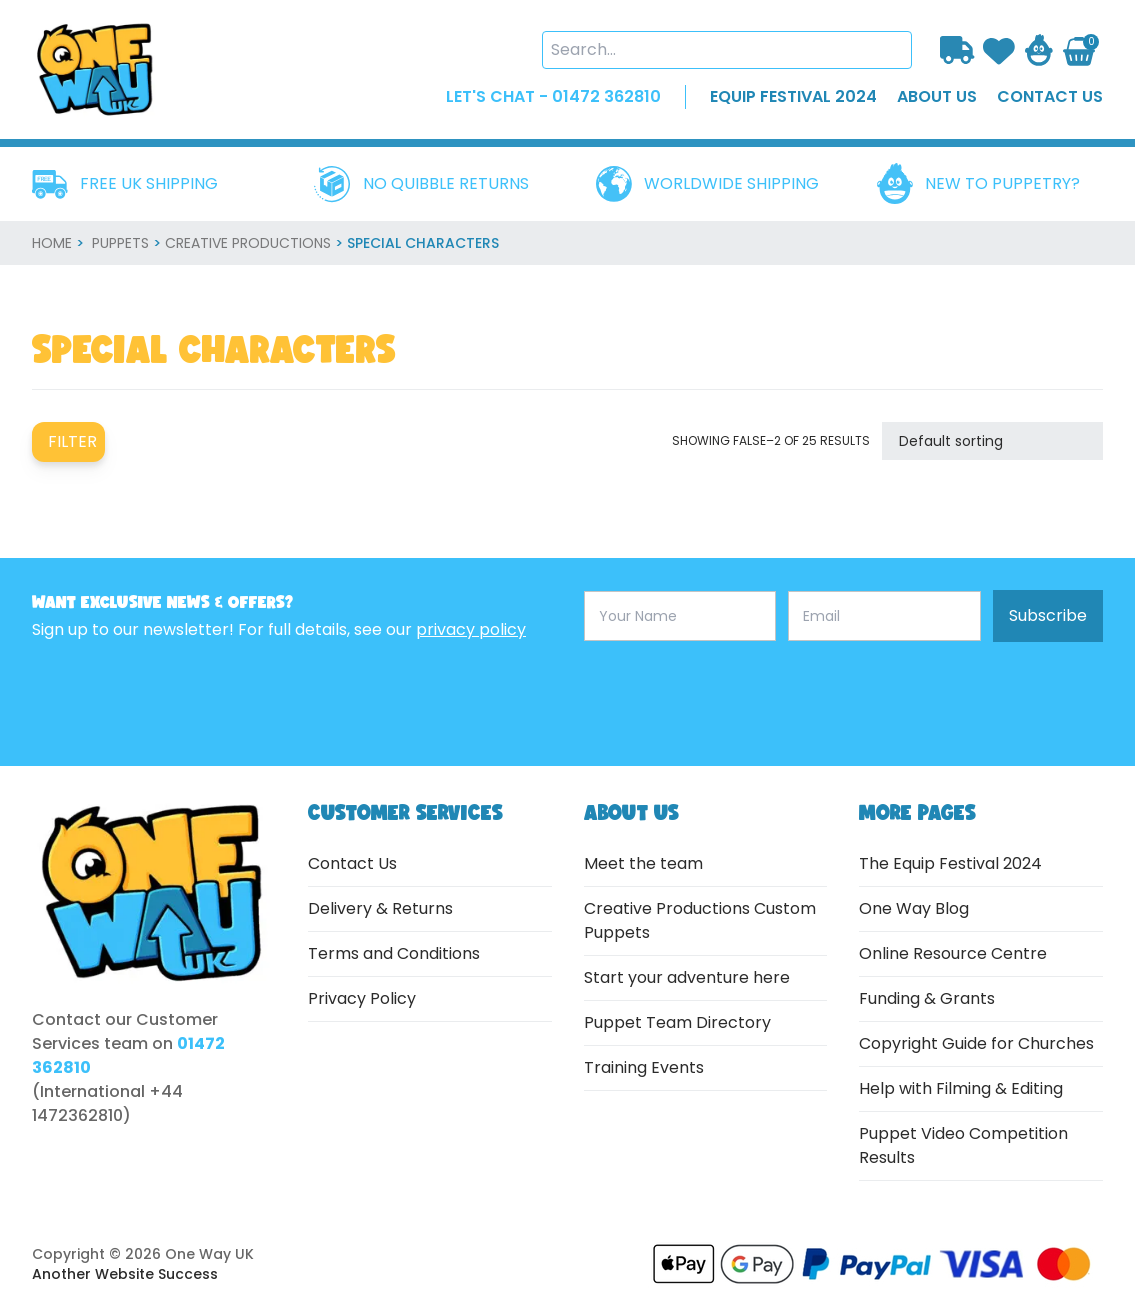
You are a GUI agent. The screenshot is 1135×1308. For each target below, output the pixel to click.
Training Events (644, 1067)
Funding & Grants (927, 998)
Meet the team (643, 863)
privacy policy (471, 629)
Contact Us (352, 863)
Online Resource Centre (953, 953)
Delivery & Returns (380, 908)
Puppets (120, 243)
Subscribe (1048, 615)
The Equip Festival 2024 (950, 863)
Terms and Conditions (394, 953)
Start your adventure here (687, 977)
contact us (1050, 96)
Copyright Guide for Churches (976, 1043)
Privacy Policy (362, 998)
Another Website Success (125, 1274)
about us (937, 96)
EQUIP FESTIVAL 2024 (793, 96)
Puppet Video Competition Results (963, 1145)
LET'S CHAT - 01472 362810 (553, 96)
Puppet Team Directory (677, 1022)
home (52, 243)
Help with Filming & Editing (961, 1088)
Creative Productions (248, 243)
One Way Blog (914, 908)
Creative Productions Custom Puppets (700, 920)
